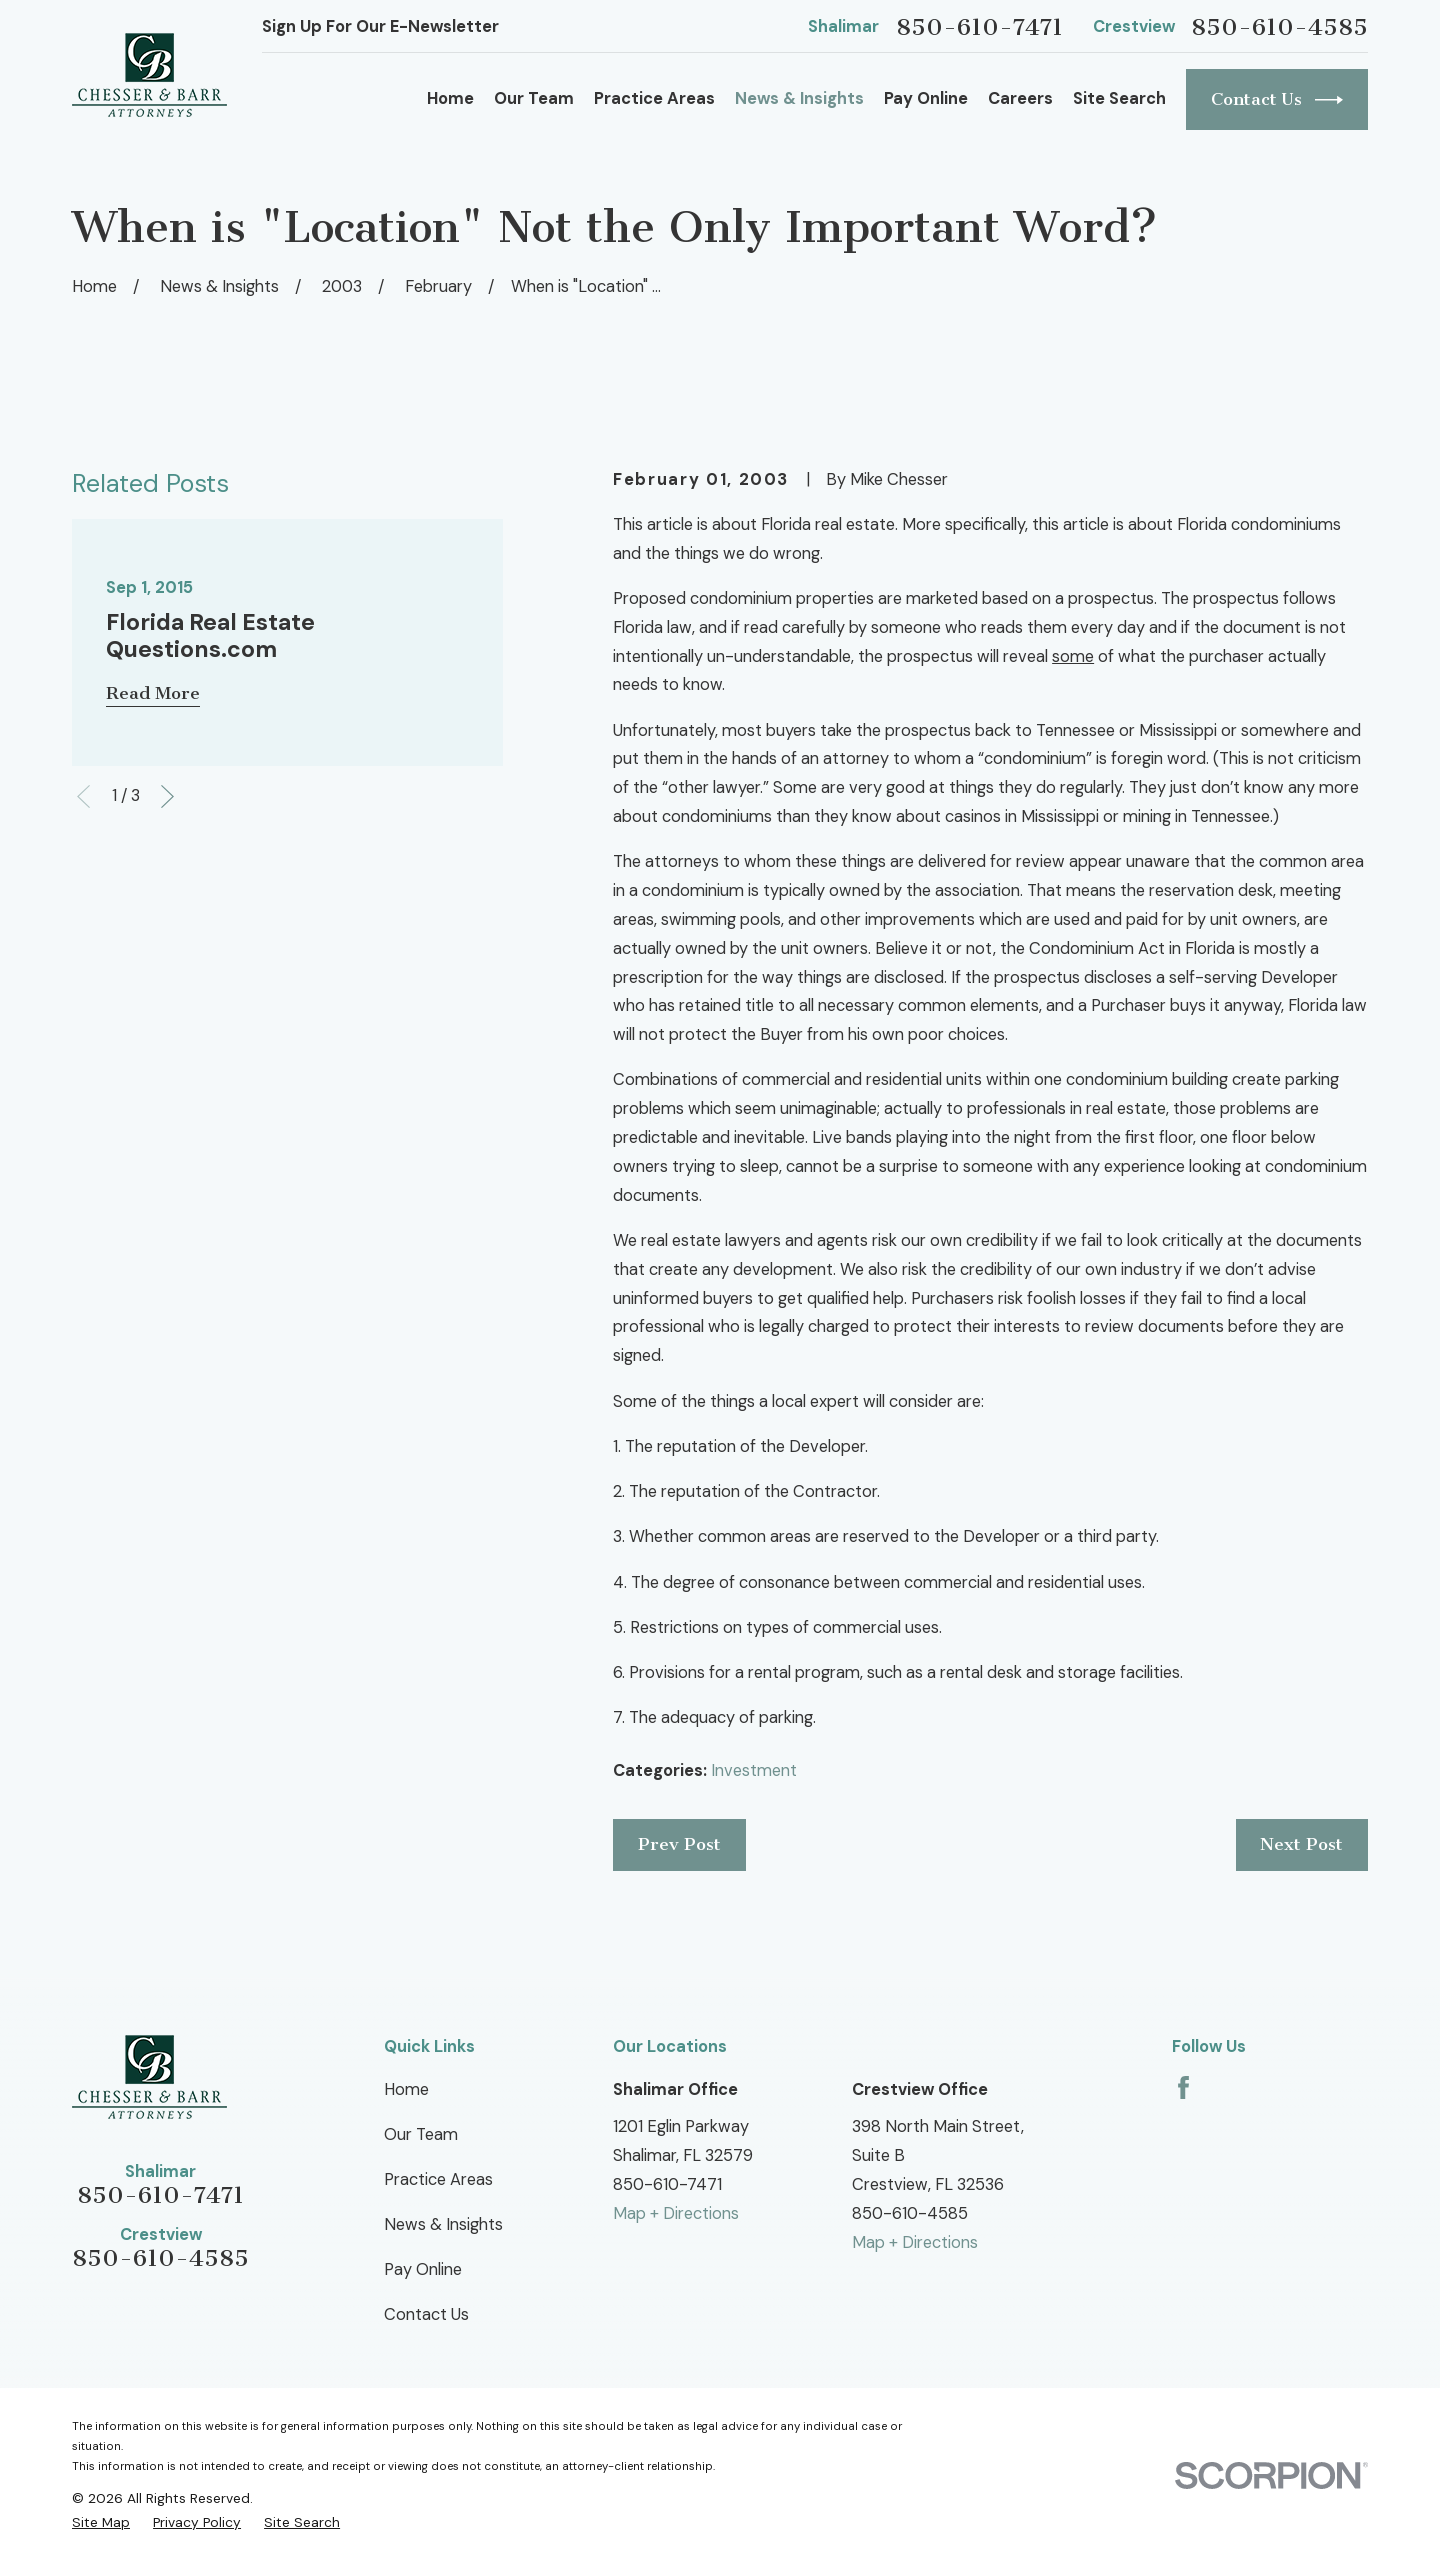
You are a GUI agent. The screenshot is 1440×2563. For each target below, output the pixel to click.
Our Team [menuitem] (534, 98)
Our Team (421, 2134)
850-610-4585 (1279, 28)
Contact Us (1277, 100)
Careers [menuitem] (1020, 98)
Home (406, 2089)
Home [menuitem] (450, 98)
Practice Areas (438, 2179)
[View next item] (167, 796)
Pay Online (423, 2269)
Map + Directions (676, 2213)
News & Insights (443, 2224)
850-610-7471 (979, 28)
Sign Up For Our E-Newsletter (380, 26)
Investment (754, 1770)
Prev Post (679, 1844)
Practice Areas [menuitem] (654, 98)
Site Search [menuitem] (1119, 98)
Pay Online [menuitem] (926, 98)
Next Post (1301, 1844)
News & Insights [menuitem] (799, 98)
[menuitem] (101, 2522)
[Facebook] (1183, 2087)
